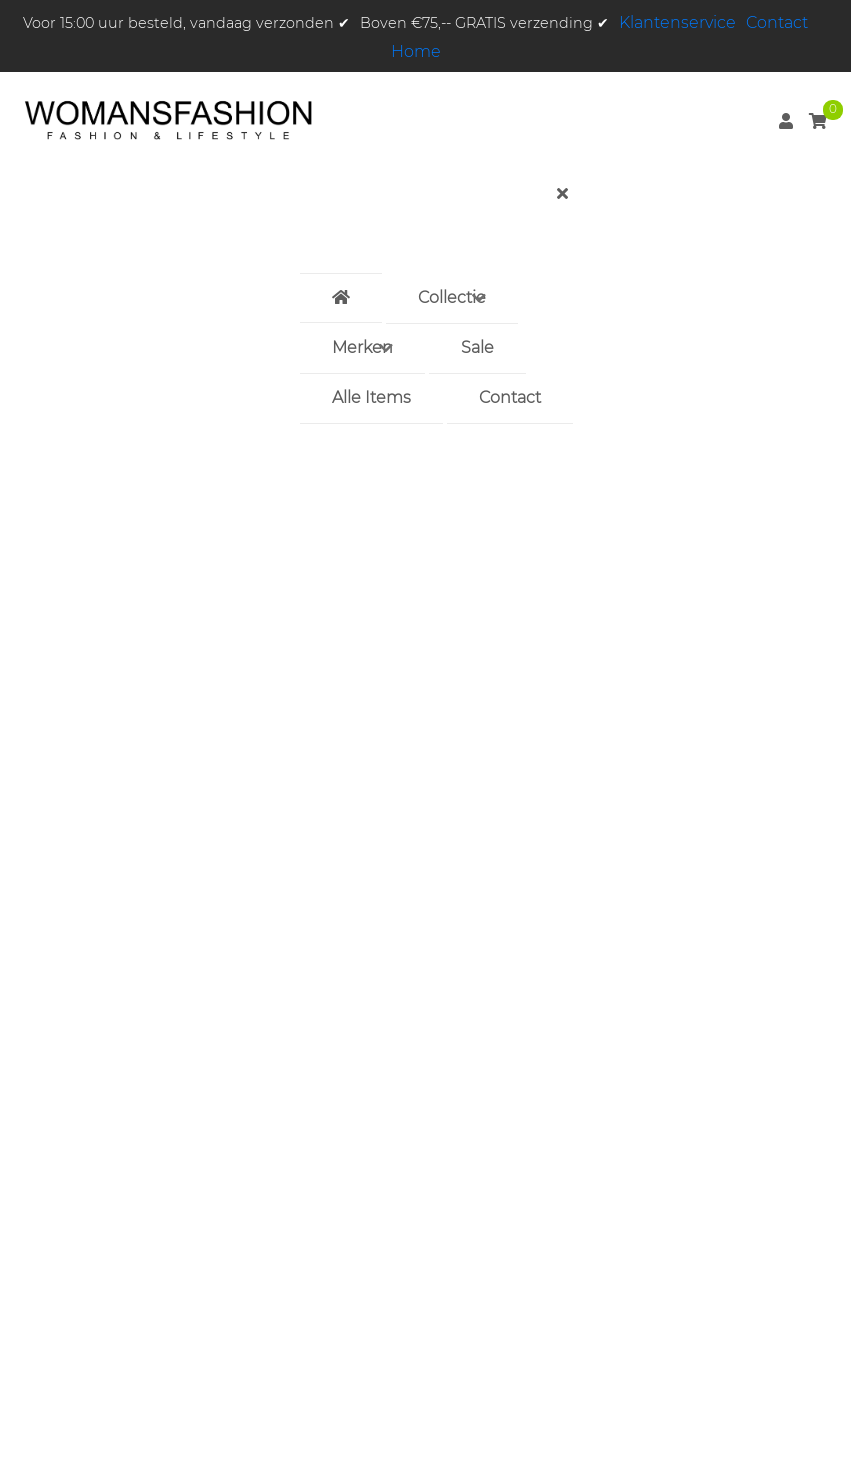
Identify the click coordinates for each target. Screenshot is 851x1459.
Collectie (452, 297)
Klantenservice (677, 22)
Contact (777, 22)
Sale (477, 347)
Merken (362, 347)
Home (416, 51)
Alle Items (371, 397)
